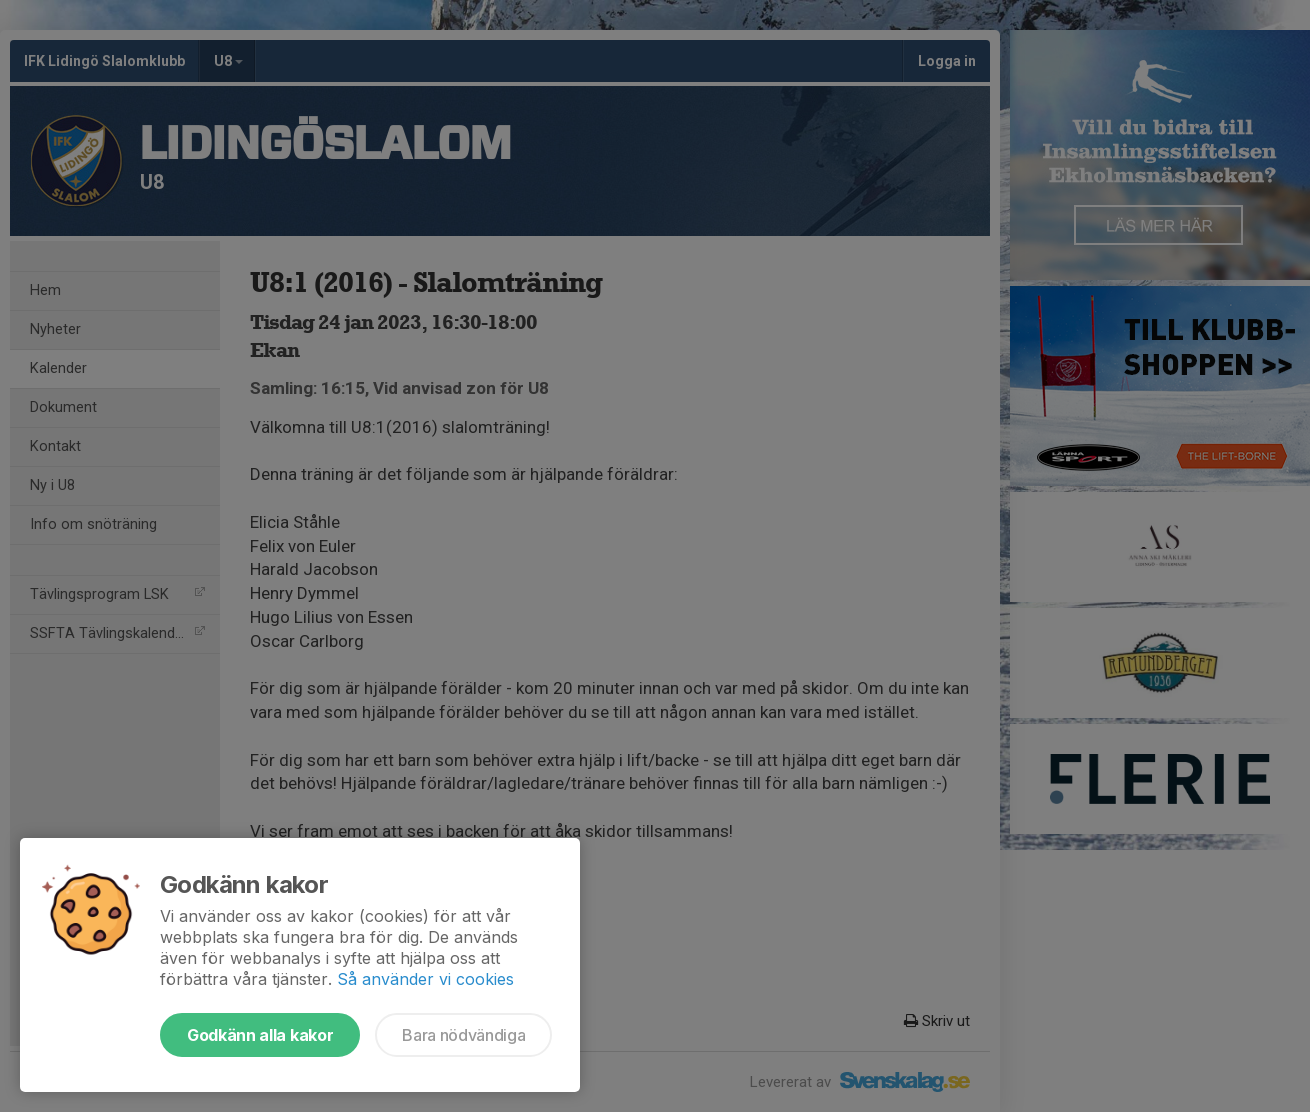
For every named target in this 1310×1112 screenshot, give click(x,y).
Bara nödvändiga (463, 1035)
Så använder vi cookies (425, 979)
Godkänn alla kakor (260, 1035)
